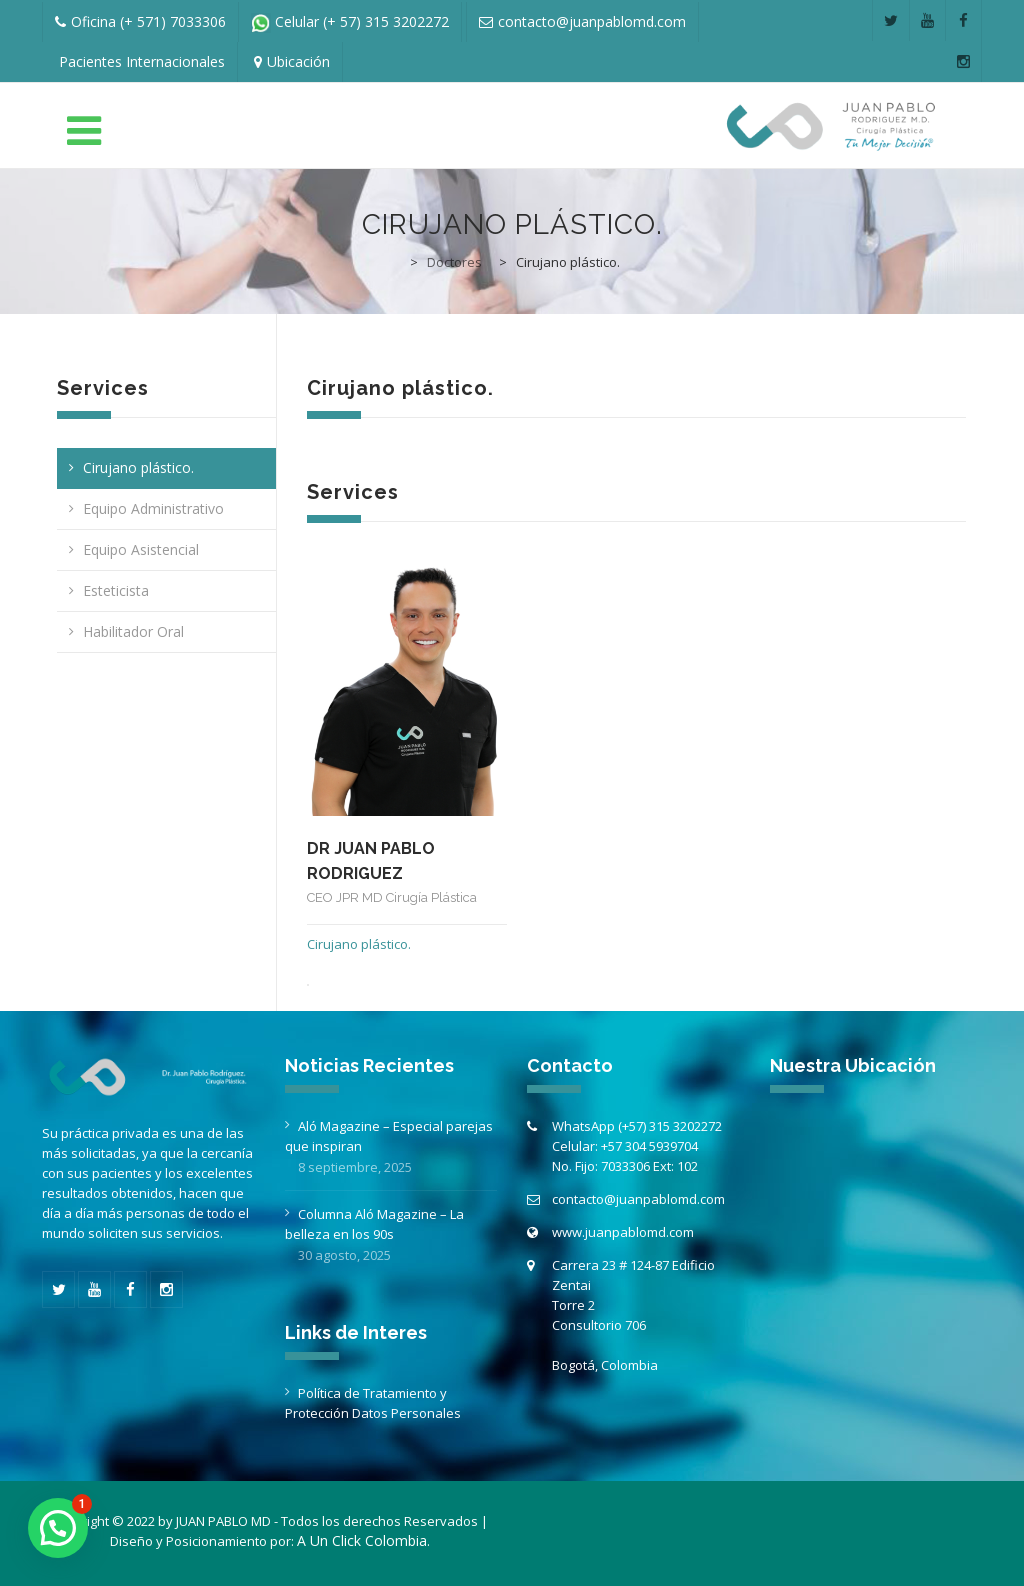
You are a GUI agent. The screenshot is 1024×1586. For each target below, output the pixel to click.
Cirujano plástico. (138, 467)
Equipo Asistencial (141, 549)
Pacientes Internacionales (142, 61)
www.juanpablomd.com (623, 1232)
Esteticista (116, 590)
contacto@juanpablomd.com (638, 1199)
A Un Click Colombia (362, 1540)
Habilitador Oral (133, 631)
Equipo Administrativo (153, 508)
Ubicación (298, 61)
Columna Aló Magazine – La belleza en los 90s (374, 1224)
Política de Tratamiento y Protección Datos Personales (373, 1403)
